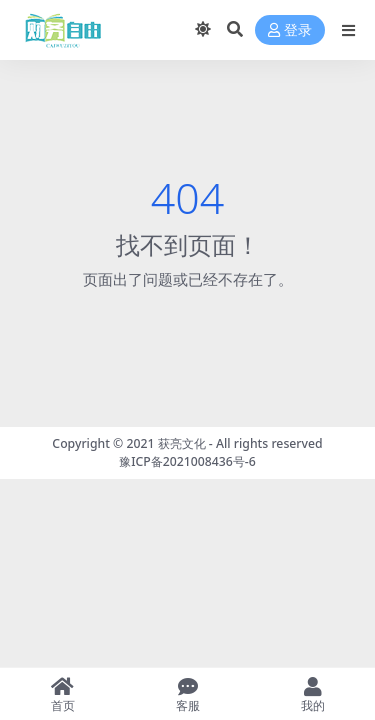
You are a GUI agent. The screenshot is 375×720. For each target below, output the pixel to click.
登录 (290, 30)
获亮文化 (182, 443)
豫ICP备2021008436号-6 (187, 461)
